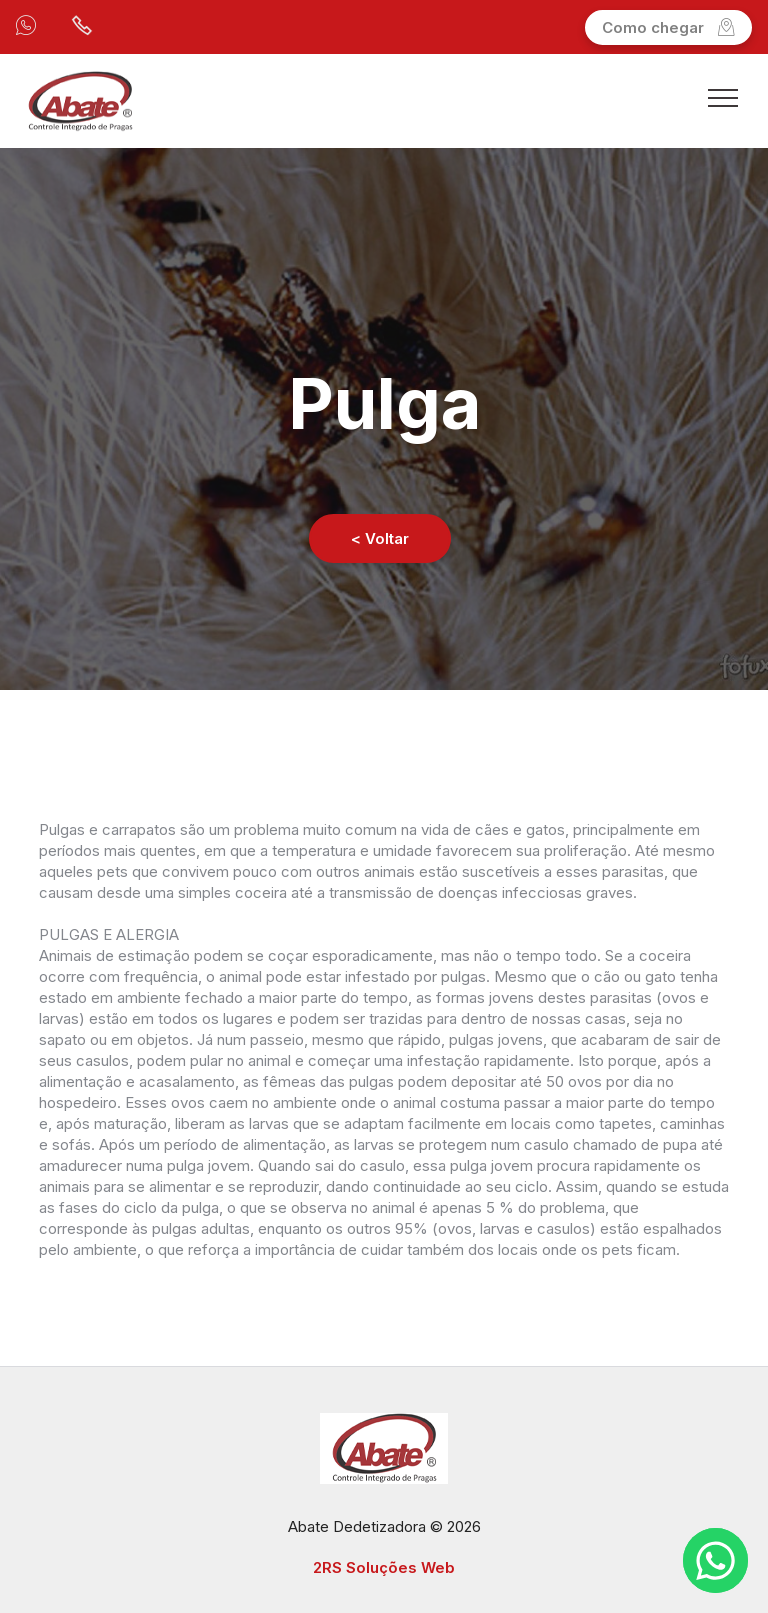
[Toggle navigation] (723, 97)
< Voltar (380, 538)
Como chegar (668, 27)
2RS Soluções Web (384, 1567)
